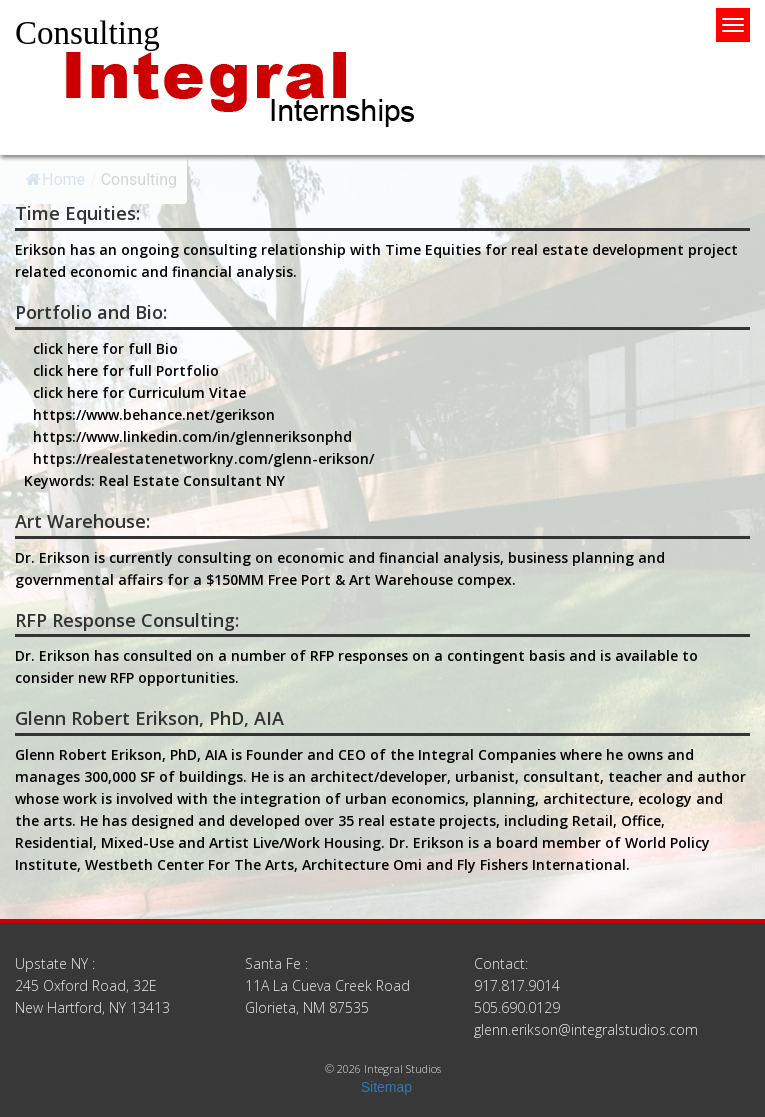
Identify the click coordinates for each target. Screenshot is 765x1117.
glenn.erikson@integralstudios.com (586, 1029)
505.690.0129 (517, 1007)
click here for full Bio (105, 348)
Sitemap (386, 1087)
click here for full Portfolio (126, 370)
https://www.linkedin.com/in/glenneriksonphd (192, 436)
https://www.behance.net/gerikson (154, 414)
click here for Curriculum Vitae (139, 392)
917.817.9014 (517, 985)
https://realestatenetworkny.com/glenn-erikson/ (203, 458)
